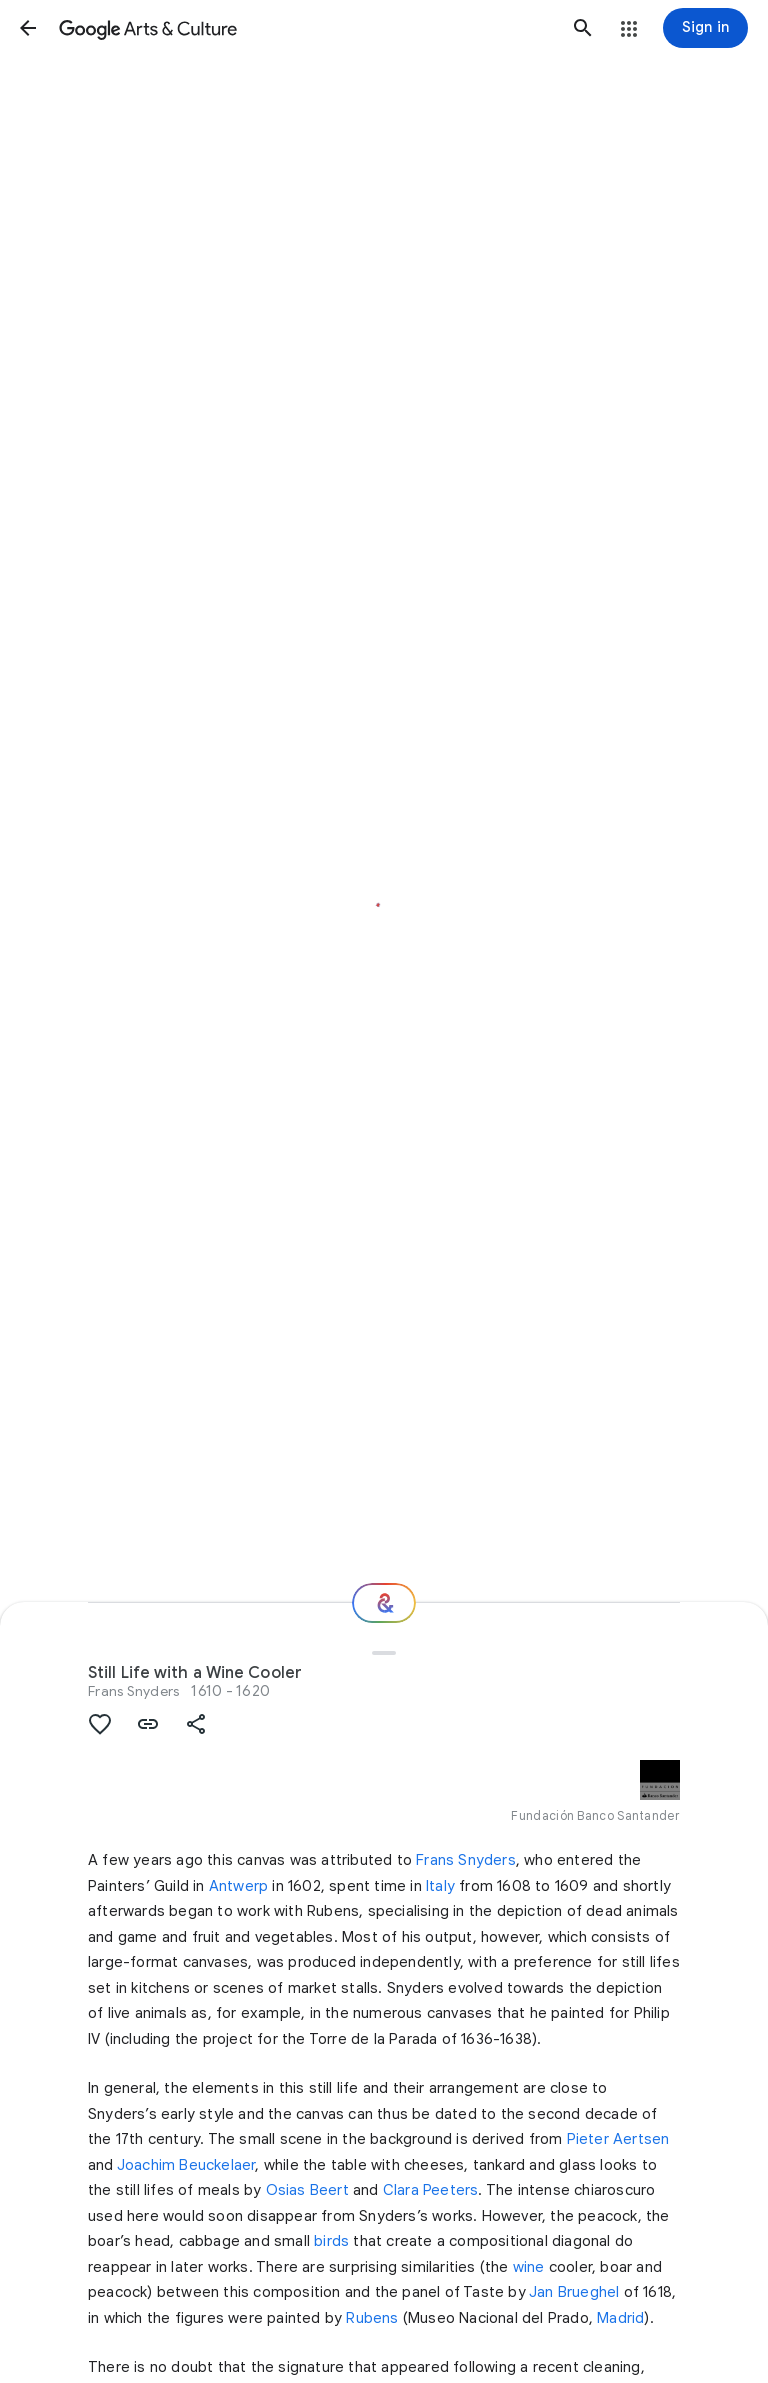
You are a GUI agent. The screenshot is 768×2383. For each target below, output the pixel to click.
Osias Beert (307, 2190)
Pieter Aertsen (618, 2139)
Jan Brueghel (574, 2292)
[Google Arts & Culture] (305, 28)
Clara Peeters (431, 2190)
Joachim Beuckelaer (186, 2165)
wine (529, 2267)
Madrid (620, 2318)
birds (331, 2241)
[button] (28, 28)
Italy (440, 1886)
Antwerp (238, 1886)
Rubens (372, 2318)
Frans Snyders (133, 1691)
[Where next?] (384, 1603)
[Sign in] (705, 28)
